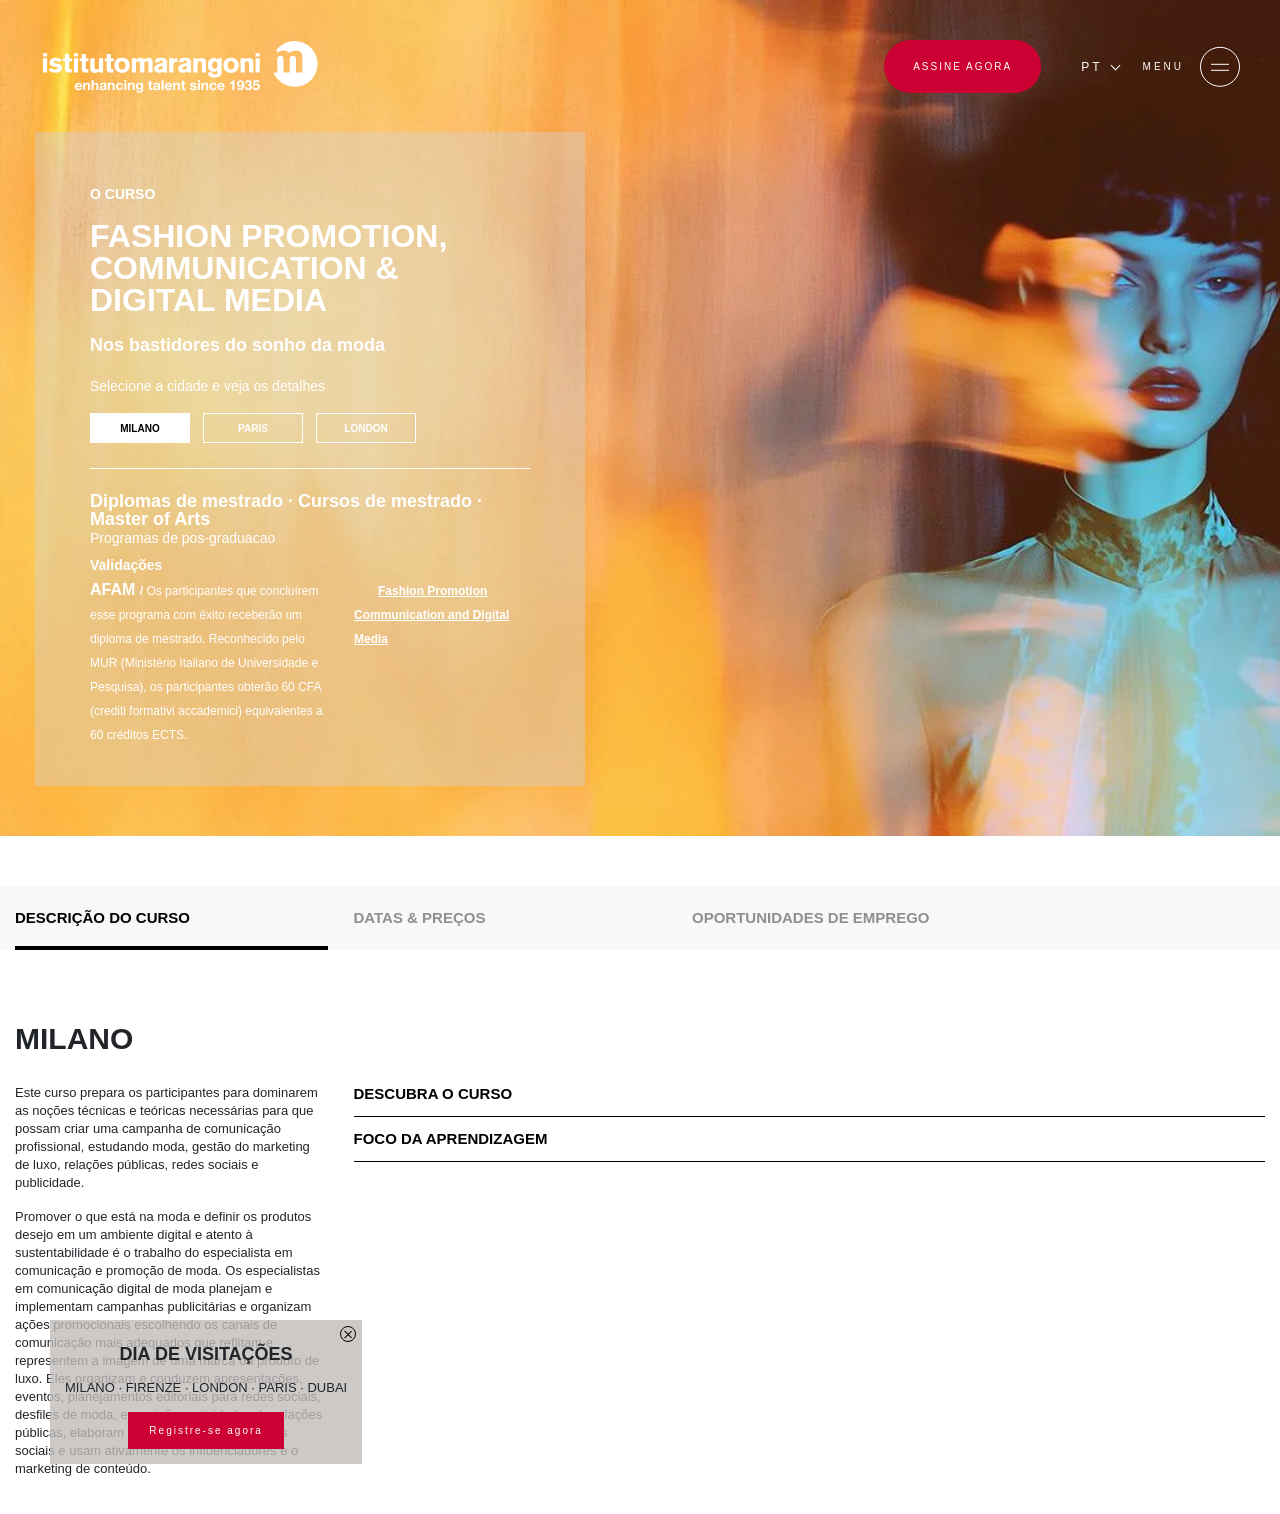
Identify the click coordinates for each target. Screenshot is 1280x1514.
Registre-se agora (205, 1430)
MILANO (139, 428)
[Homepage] (180, 67)
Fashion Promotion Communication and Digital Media (431, 615)
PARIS (253, 428)
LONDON (365, 428)
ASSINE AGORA (962, 66)
